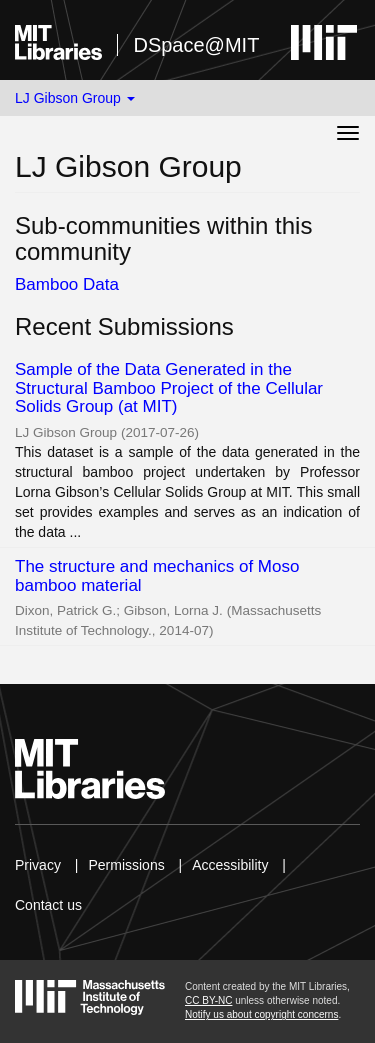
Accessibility (230, 865)
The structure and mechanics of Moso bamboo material (157, 576)
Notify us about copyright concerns (261, 1014)
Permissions (126, 865)
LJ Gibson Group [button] (75, 98)
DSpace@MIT (196, 45)
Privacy (38, 865)
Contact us (48, 905)
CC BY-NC (208, 1000)
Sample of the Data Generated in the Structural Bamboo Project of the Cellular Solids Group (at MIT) (169, 388)
